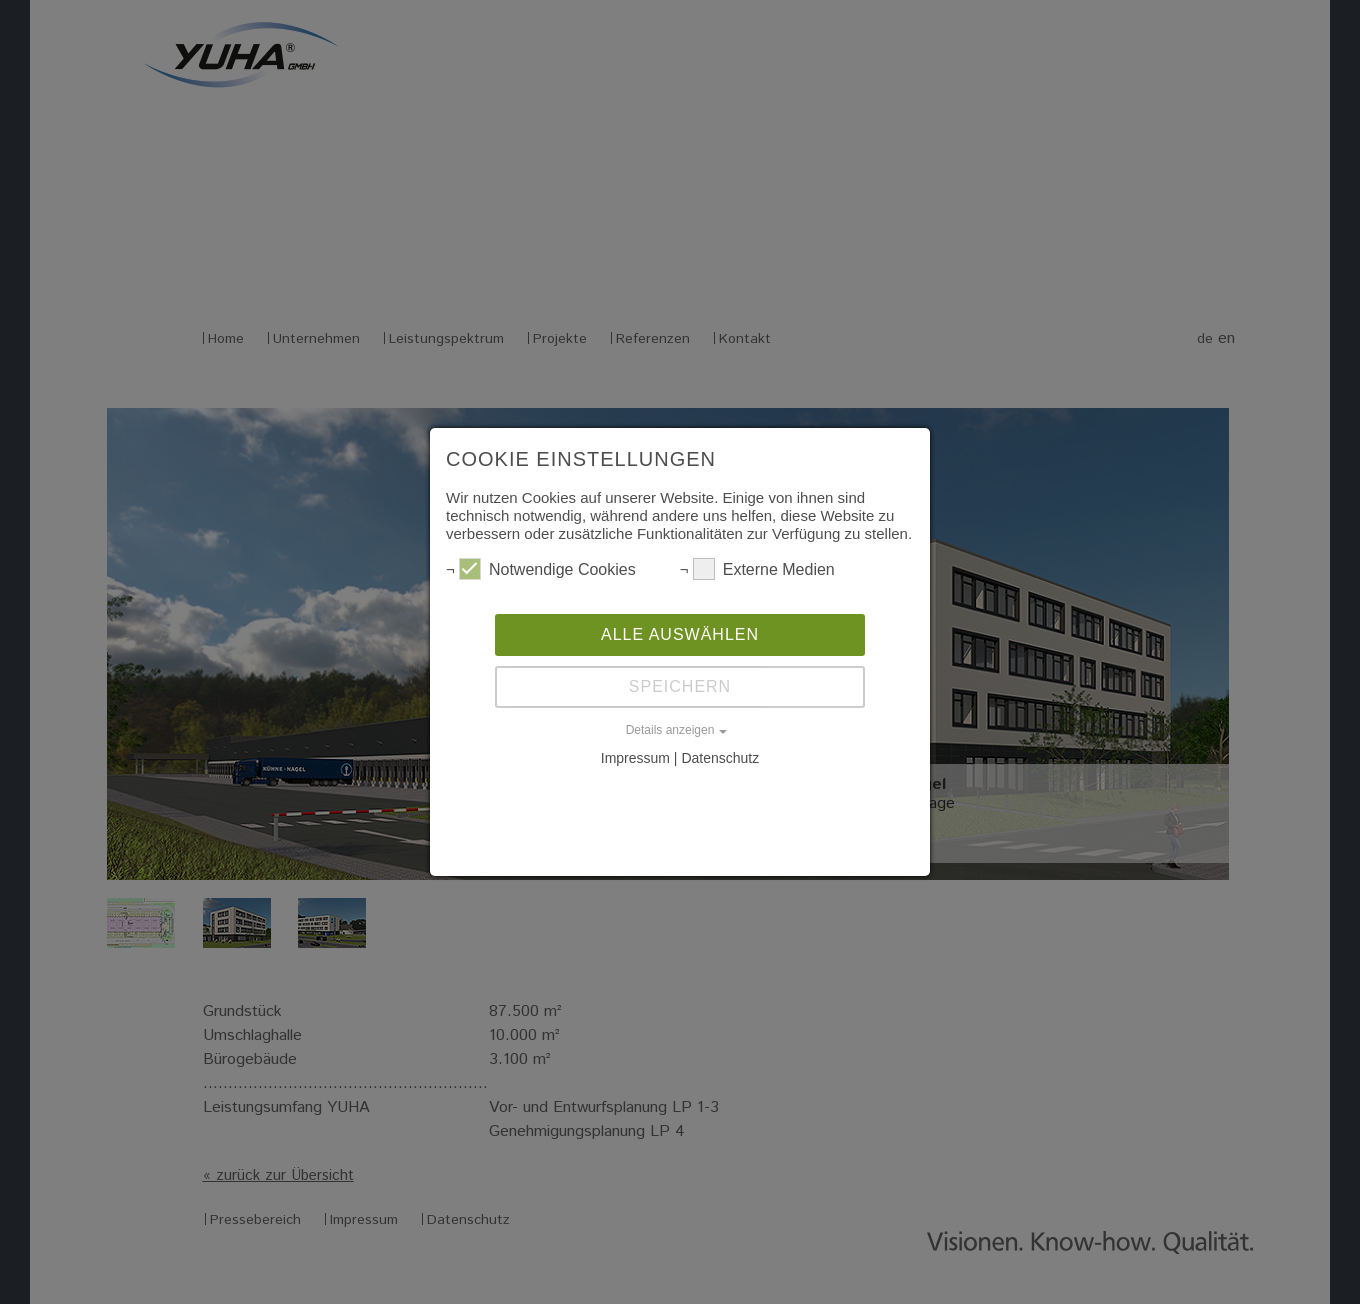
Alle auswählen (680, 634)
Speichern (680, 686)
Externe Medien (764, 569)
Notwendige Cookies (547, 569)
